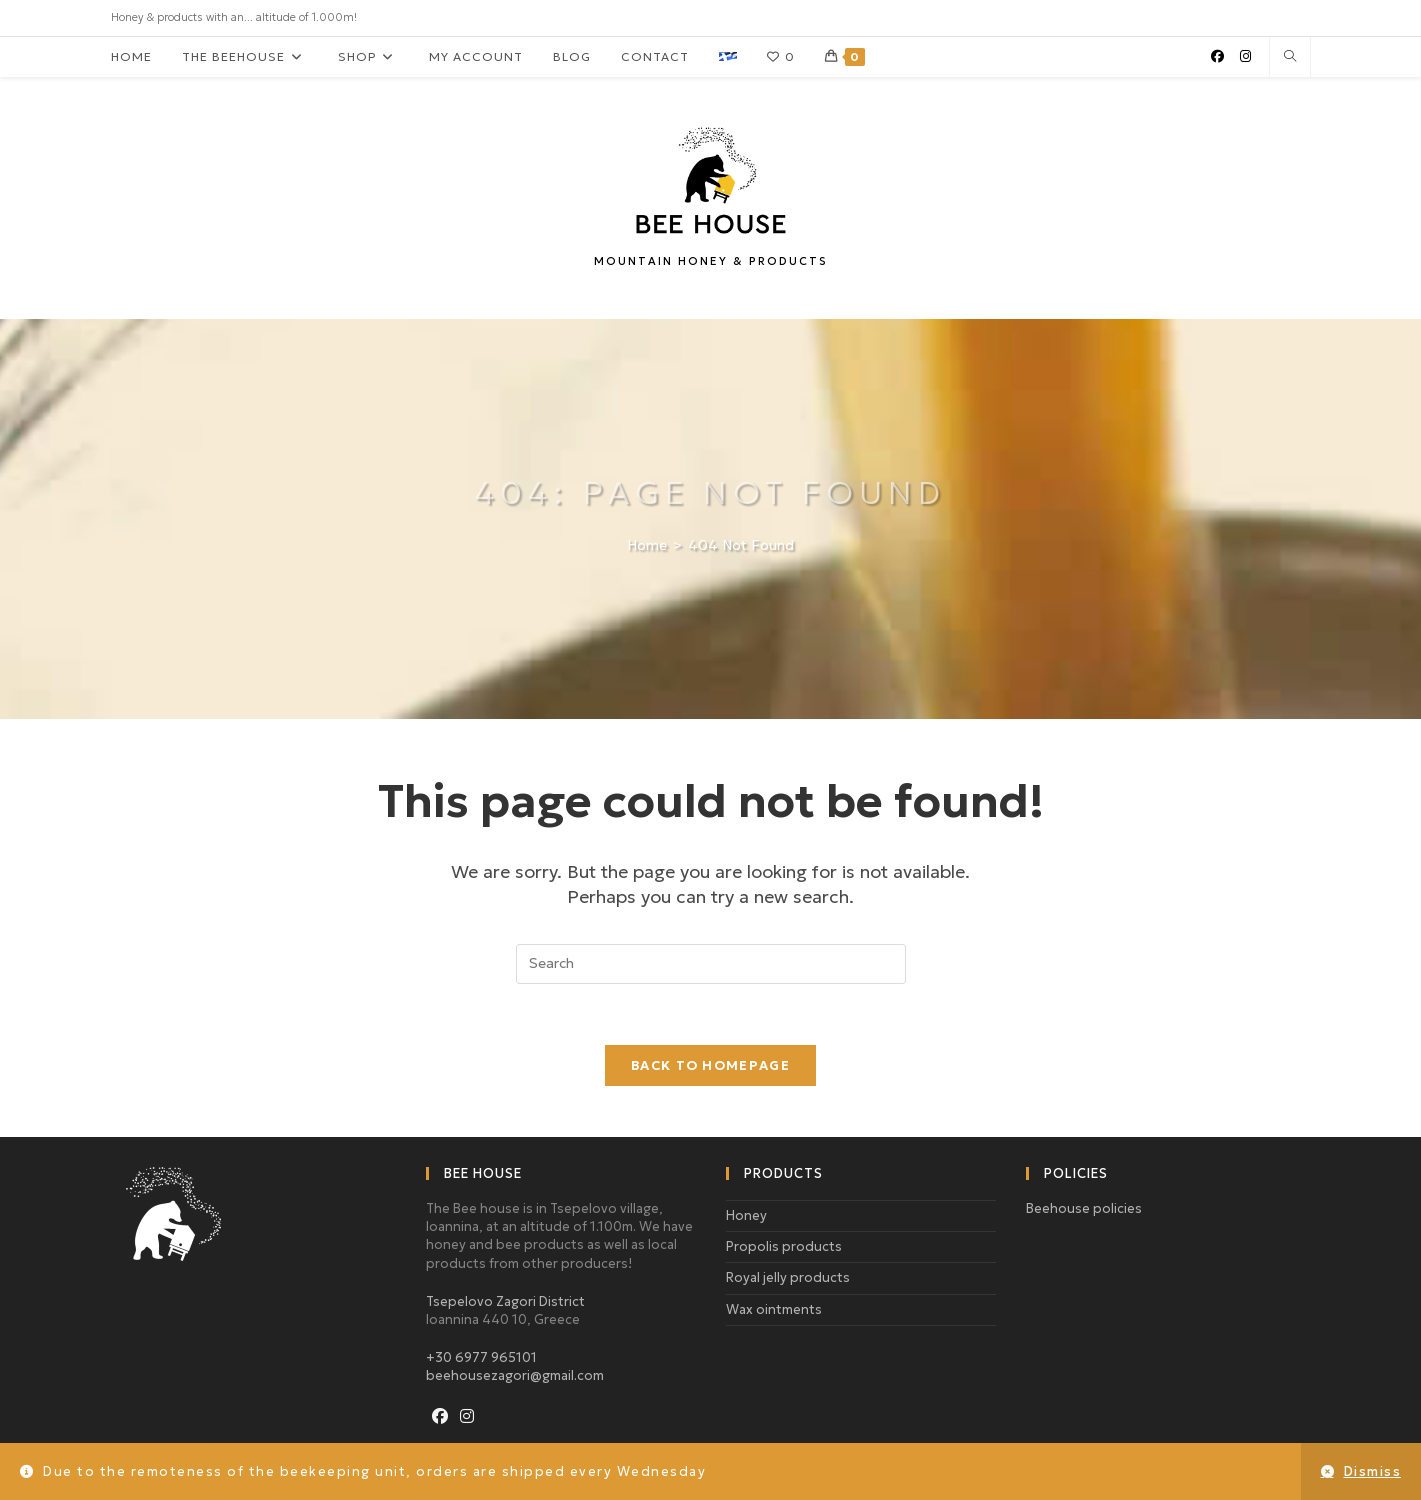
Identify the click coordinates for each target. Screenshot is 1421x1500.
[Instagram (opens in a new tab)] (1245, 56)
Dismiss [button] (1373, 1471)
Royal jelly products (788, 1277)
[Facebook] (440, 1416)
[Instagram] (467, 1416)
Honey (746, 1215)
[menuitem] (728, 57)
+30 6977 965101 (481, 1357)
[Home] (647, 545)
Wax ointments (774, 1309)
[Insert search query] (711, 964)
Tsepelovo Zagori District (505, 1301)
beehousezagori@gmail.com (515, 1375)
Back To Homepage (710, 1065)
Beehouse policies (1084, 1208)
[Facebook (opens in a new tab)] (1217, 56)
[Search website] (1290, 57)
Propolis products (784, 1246)
